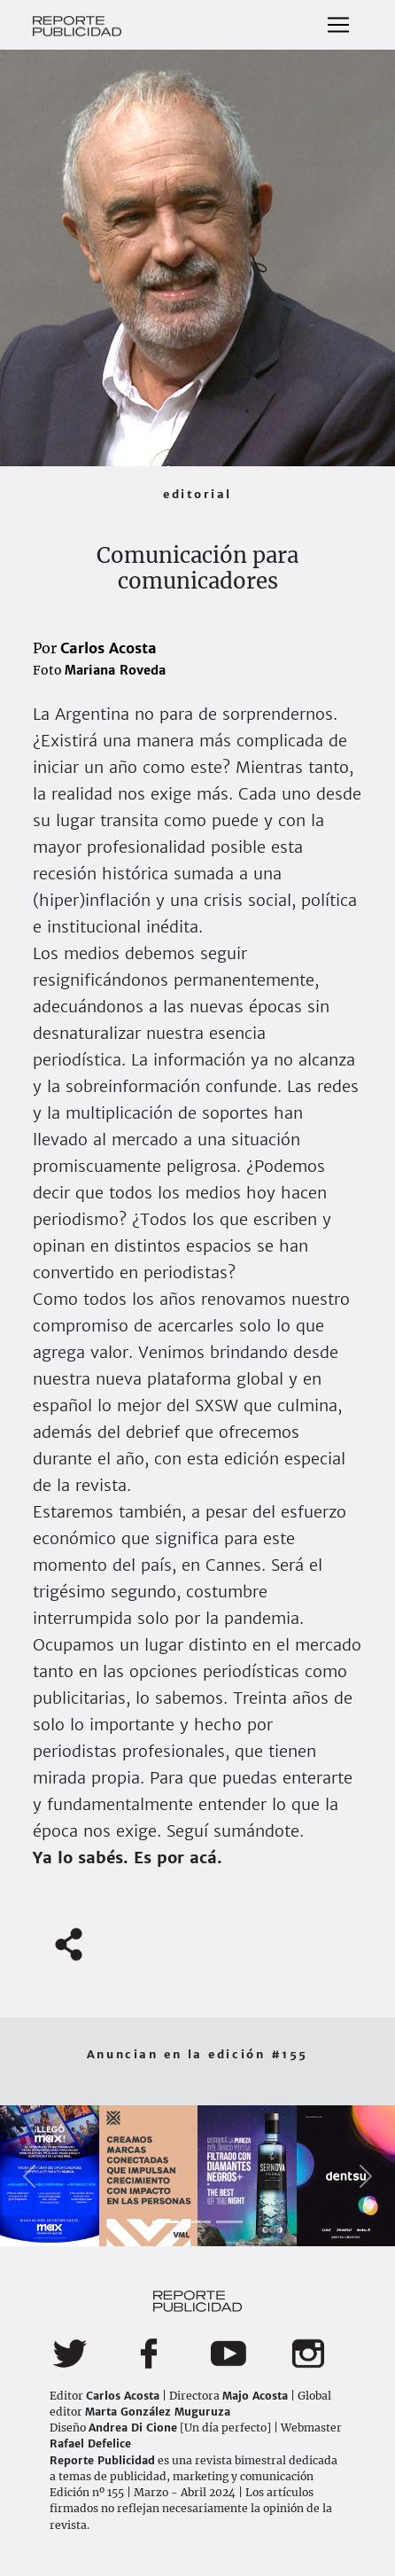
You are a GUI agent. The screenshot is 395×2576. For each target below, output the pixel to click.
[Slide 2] (197, 2222)
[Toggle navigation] (338, 25)
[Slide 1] (165, 2222)
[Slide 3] (229, 2222)
